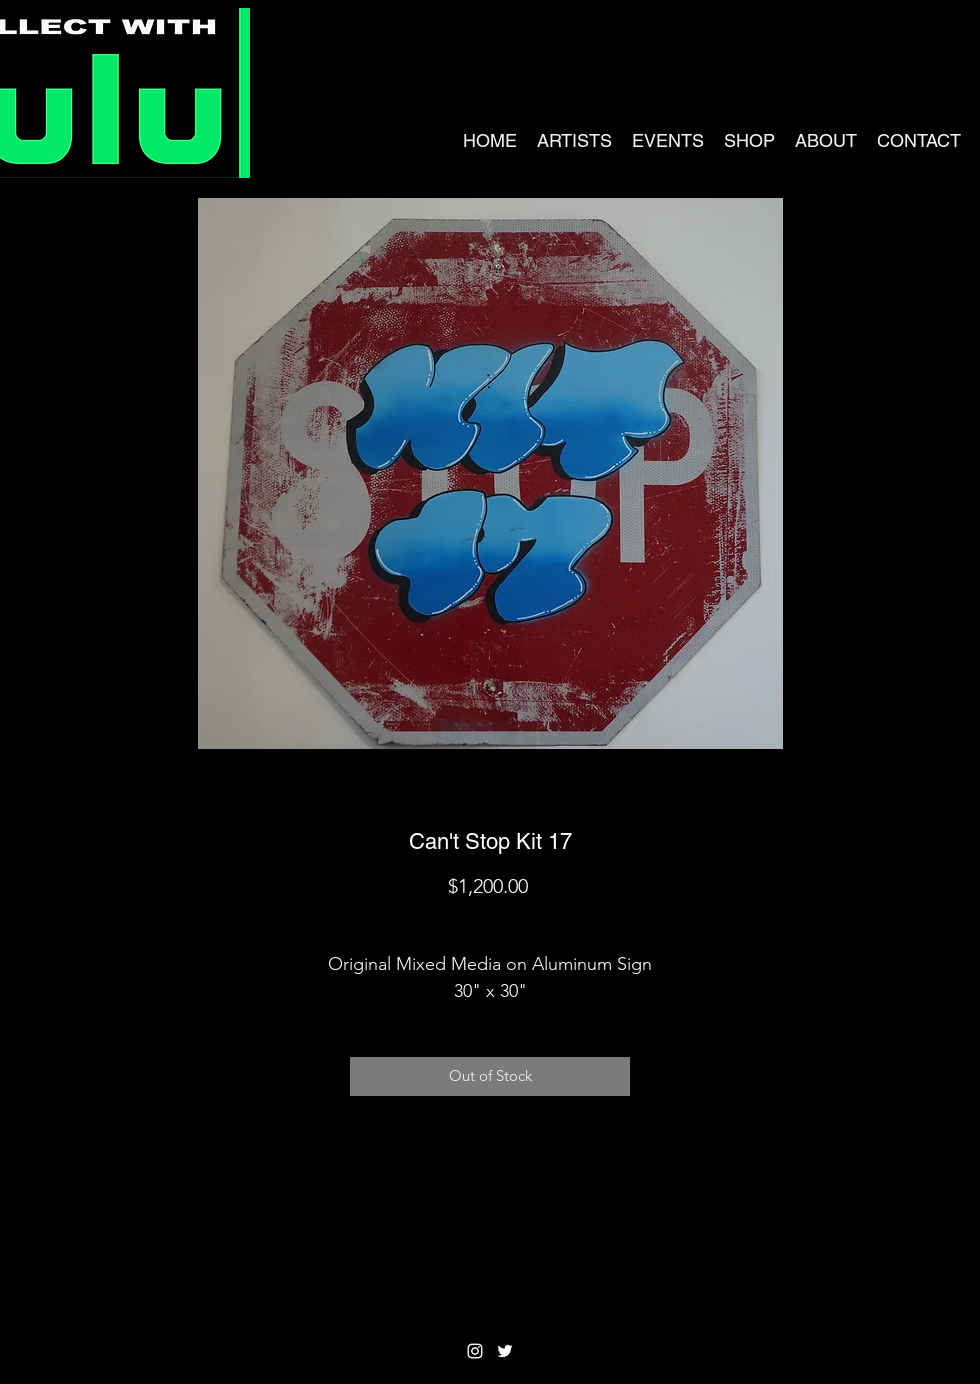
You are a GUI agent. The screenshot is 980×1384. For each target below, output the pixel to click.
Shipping (490, 921)
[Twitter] (505, 1351)
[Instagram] (475, 1351)
